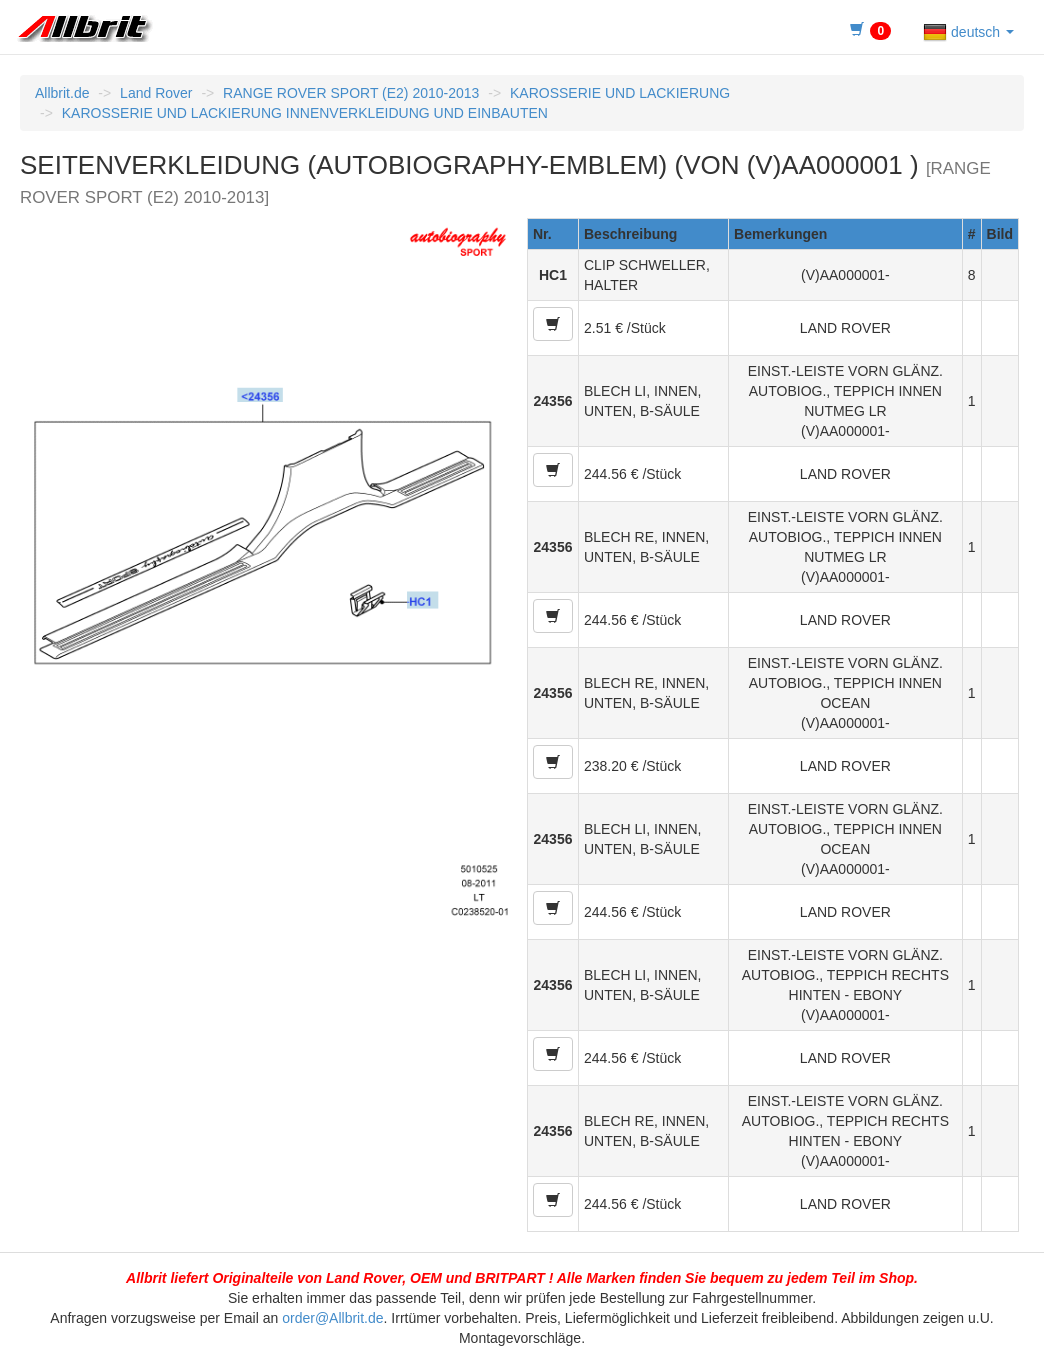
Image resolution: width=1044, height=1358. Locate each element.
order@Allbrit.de (332, 1318)
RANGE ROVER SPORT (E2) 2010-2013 (351, 93)
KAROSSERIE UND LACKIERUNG (620, 93)
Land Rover (156, 93)
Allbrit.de (62, 93)
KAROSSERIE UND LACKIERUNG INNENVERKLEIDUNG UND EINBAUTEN (305, 113)
